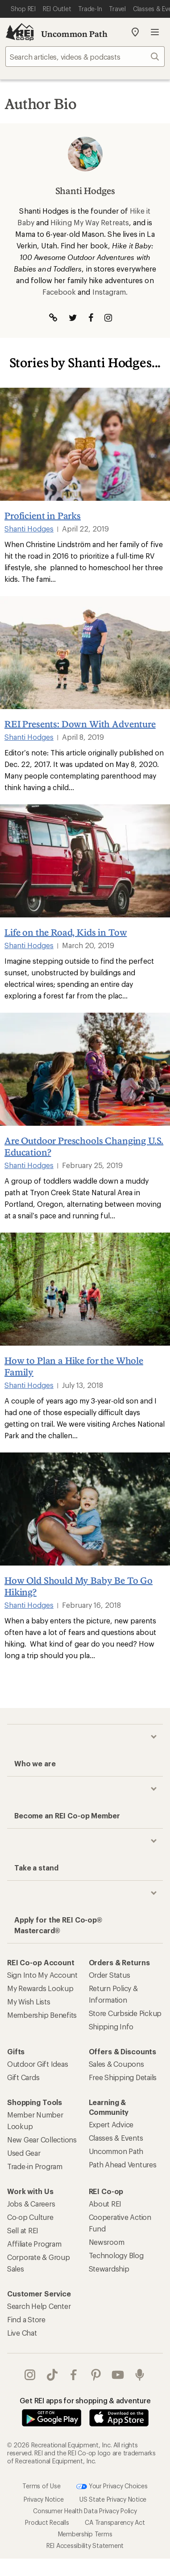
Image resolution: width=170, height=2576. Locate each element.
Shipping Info (111, 2026)
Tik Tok (52, 2375)
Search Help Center (38, 2306)
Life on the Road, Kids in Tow (65, 932)
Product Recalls (47, 2522)
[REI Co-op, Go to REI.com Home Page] (19, 32)
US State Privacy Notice (112, 2499)
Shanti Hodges (29, 528)
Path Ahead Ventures (123, 2164)
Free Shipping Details (123, 2077)
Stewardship (109, 2268)
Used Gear (24, 2153)
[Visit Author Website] (53, 318)
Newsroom (106, 2242)
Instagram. (110, 292)
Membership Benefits (42, 2015)
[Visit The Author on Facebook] (90, 318)
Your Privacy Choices (112, 2486)
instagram (30, 2375)
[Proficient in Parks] (85, 444)
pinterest (96, 2375)
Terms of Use (41, 2486)
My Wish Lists (28, 2001)
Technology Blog (116, 2255)
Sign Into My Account (42, 1975)
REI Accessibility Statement (85, 2545)
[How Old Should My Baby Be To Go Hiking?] (85, 1509)
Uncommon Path (74, 34)
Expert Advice (111, 2124)
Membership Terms (85, 2534)
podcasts (140, 2375)
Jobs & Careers (31, 2203)
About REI (105, 2203)
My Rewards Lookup (40, 1988)
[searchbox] (85, 56)
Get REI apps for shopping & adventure (85, 2400)
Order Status (109, 1975)
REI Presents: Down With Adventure (80, 723)
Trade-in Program (34, 2166)
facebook (73, 2375)
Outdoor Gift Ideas (37, 2064)
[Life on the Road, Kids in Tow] (85, 860)
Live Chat (22, 2333)
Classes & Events (116, 2138)
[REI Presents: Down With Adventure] (85, 652)
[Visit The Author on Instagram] (108, 318)
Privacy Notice (43, 2499)
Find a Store (26, 2319)
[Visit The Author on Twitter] (73, 318)
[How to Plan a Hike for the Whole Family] (85, 1289)
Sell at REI (22, 2230)
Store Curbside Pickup (125, 2013)
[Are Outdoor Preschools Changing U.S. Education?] (85, 1069)
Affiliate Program (34, 2243)
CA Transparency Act (115, 2522)
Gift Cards (23, 2077)
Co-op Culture (30, 2217)
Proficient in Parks (42, 515)
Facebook (59, 292)
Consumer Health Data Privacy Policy (85, 2511)
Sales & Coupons (116, 2064)
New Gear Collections (42, 2139)
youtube (118, 2375)
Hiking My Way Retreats (89, 222)
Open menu (154, 32)
